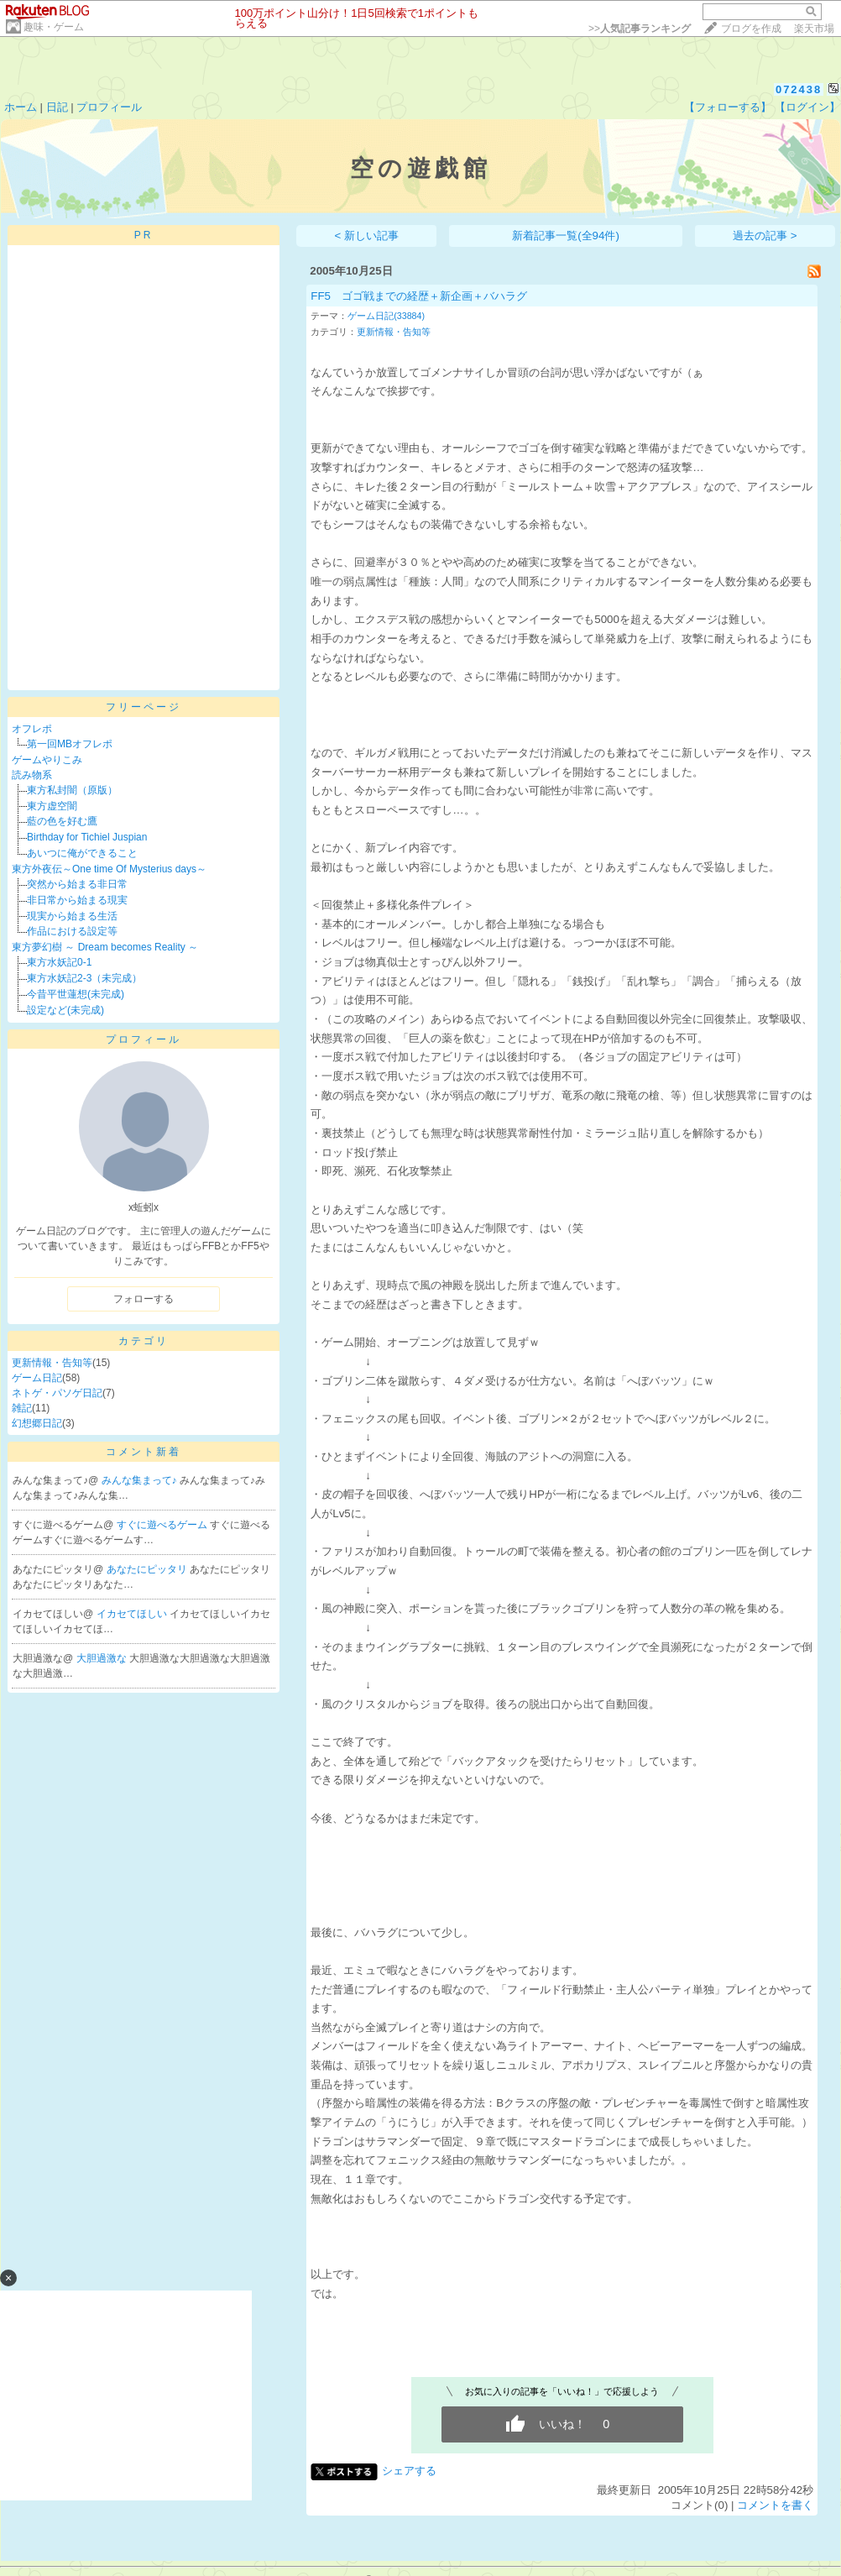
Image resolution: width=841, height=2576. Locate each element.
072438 (799, 89)
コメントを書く (775, 2505)
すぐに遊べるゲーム (163, 1525)
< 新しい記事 (367, 235)
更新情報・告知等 (52, 1363)
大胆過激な (102, 1658)
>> (639, 28)
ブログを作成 (751, 28)
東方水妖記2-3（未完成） (84, 978)
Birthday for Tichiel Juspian (87, 837)
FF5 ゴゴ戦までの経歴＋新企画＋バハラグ (419, 296)
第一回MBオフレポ (69, 744)
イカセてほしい (133, 1614)
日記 (57, 107)
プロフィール (109, 107)
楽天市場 (814, 28)
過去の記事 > (765, 235)
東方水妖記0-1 (59, 962)
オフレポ (32, 729)
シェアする (409, 2470)
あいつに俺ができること (82, 853)
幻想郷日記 (37, 1423)
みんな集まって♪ (141, 1480)
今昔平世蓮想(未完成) (75, 994)
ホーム (20, 107)
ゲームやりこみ (47, 760)
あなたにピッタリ (148, 1569)
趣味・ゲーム (54, 27)
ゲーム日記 (37, 1378)
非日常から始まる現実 (77, 900)
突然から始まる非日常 (77, 884)
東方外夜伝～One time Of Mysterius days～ (109, 869)
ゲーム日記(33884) (386, 316)
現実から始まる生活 (72, 916)
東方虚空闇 (52, 806)
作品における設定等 (72, 931)
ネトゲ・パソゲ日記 (57, 1393)
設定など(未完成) (65, 1010)
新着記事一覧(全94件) (565, 235)
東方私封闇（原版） (72, 790)
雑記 (22, 1408)
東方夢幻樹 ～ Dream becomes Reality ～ (105, 947)
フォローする (143, 1299)
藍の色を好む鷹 (62, 821)
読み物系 (32, 775)
